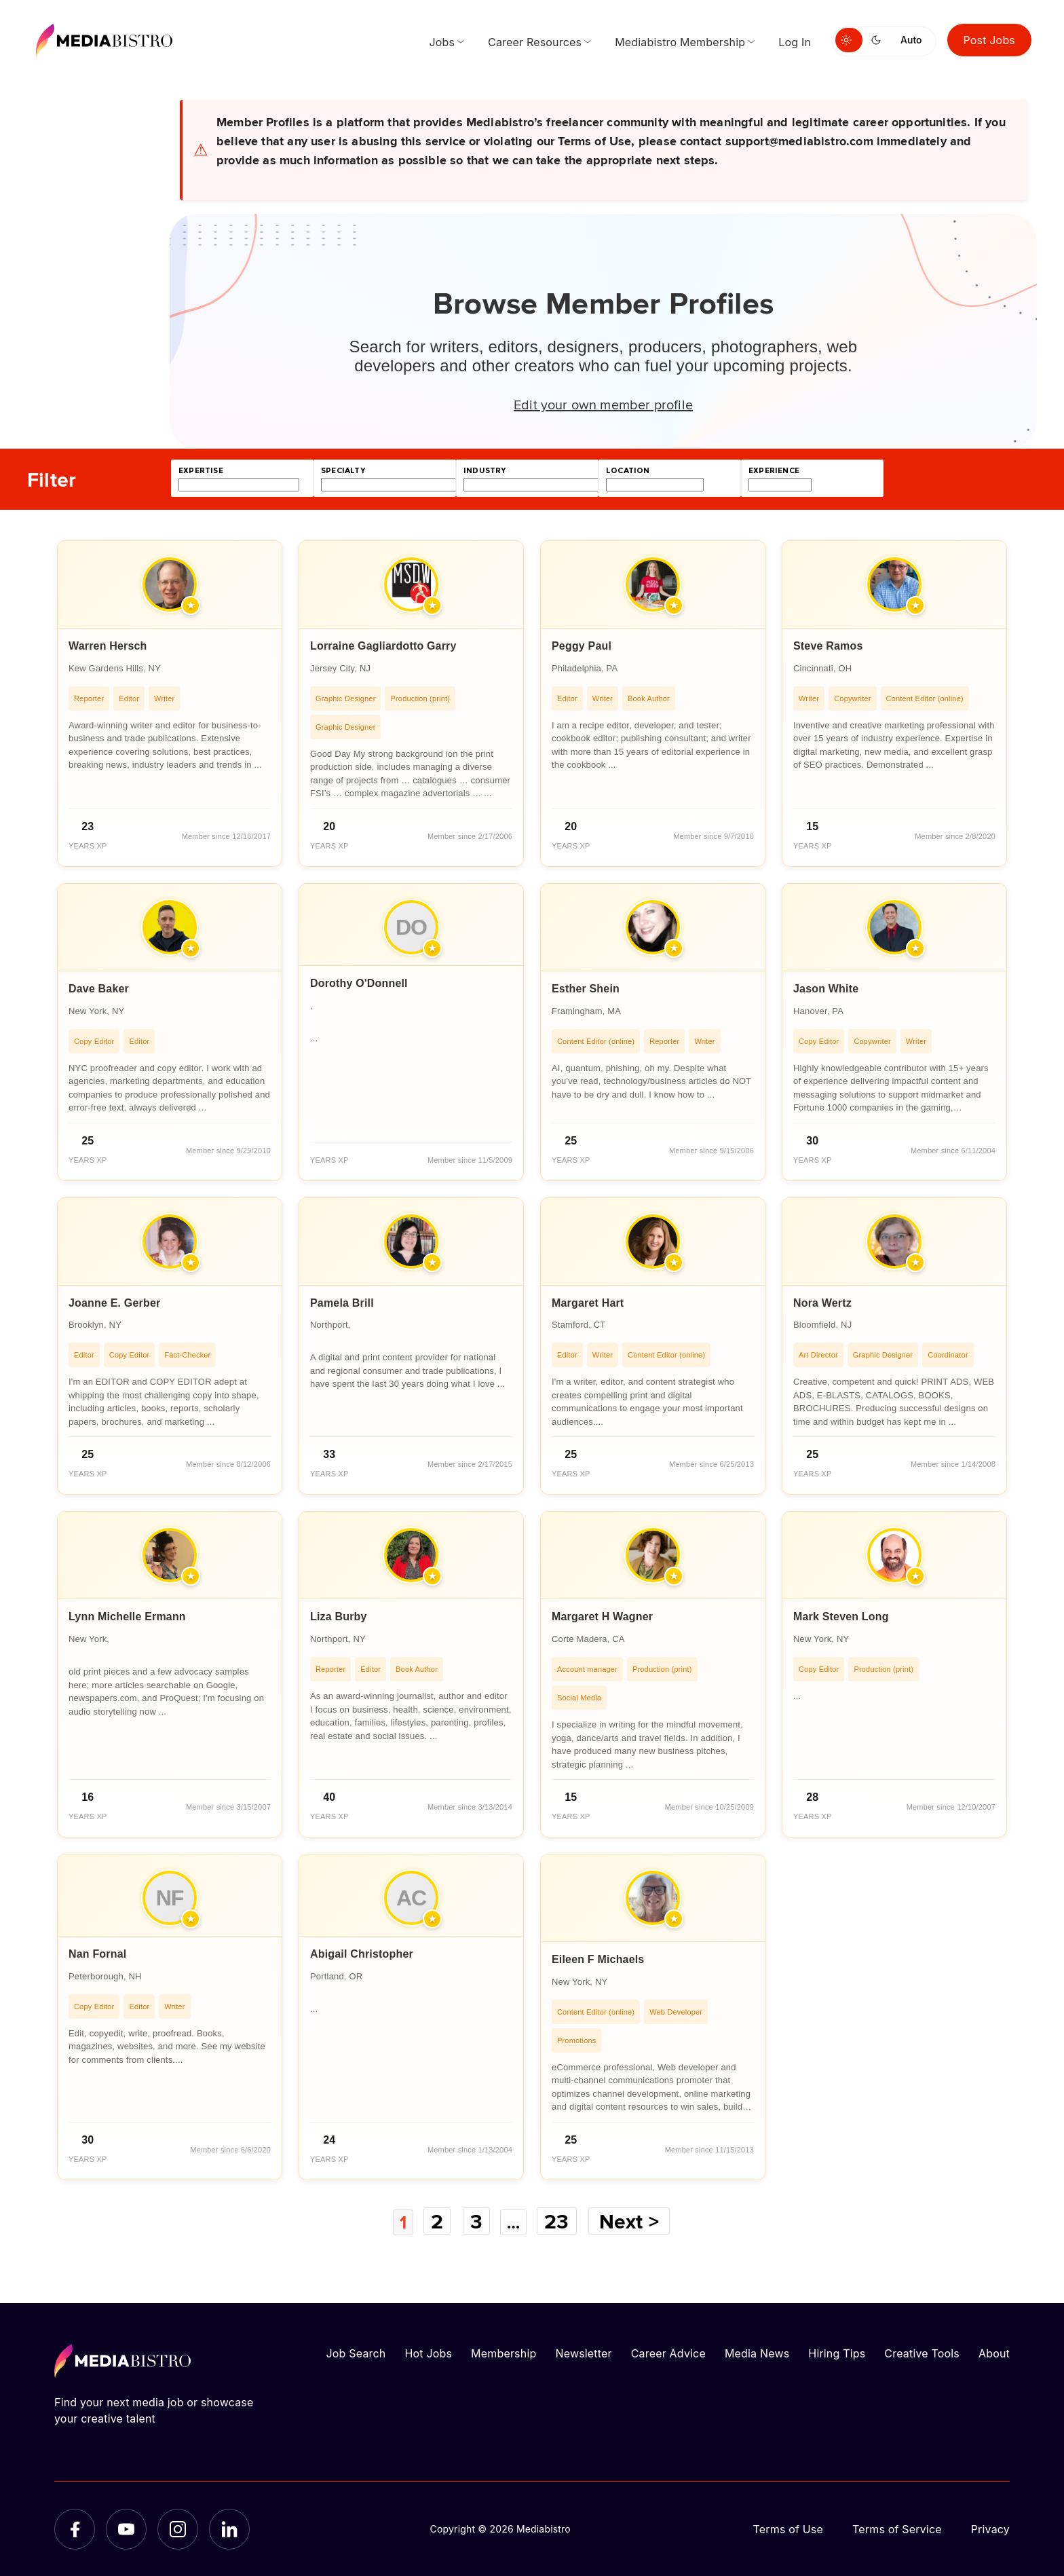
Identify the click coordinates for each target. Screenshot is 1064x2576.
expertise (200, 470)
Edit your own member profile (603, 404)
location (627, 470)
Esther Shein (586, 988)
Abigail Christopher (361, 1954)
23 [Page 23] (562, 2221)
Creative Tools (922, 2352)
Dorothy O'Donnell (359, 983)
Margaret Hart (588, 1303)
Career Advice (668, 2352)
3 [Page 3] (476, 2221)
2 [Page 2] (436, 2221)
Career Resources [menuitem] (535, 42)
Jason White (825, 988)
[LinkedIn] (229, 2528)
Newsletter (583, 2352)
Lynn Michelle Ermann (127, 1616)
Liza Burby (338, 1616)
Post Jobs (990, 40)
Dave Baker (99, 988)
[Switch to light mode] (848, 40)
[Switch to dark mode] (878, 40)
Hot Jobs (428, 2352)
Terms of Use (788, 2528)
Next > (635, 2221)
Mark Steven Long (841, 1616)
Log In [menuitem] (794, 42)
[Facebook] (74, 2528)
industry (484, 470)
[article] (169, 703)
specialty (343, 470)
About (994, 2352)
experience (773, 470)
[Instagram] (177, 2528)
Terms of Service (897, 2528)
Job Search (356, 2352)
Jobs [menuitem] (442, 42)
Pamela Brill (342, 1303)
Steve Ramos (827, 646)
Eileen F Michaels (598, 1959)
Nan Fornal (97, 1954)
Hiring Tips (836, 2352)
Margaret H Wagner (602, 1616)
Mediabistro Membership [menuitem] (680, 42)
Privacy (990, 2528)
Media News (757, 2352)
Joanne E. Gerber (114, 1303)
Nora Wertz (822, 1303)
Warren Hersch (108, 646)
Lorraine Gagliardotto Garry (383, 646)
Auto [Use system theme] (911, 39)
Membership (503, 2352)
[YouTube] (126, 2528)
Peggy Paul (581, 646)
